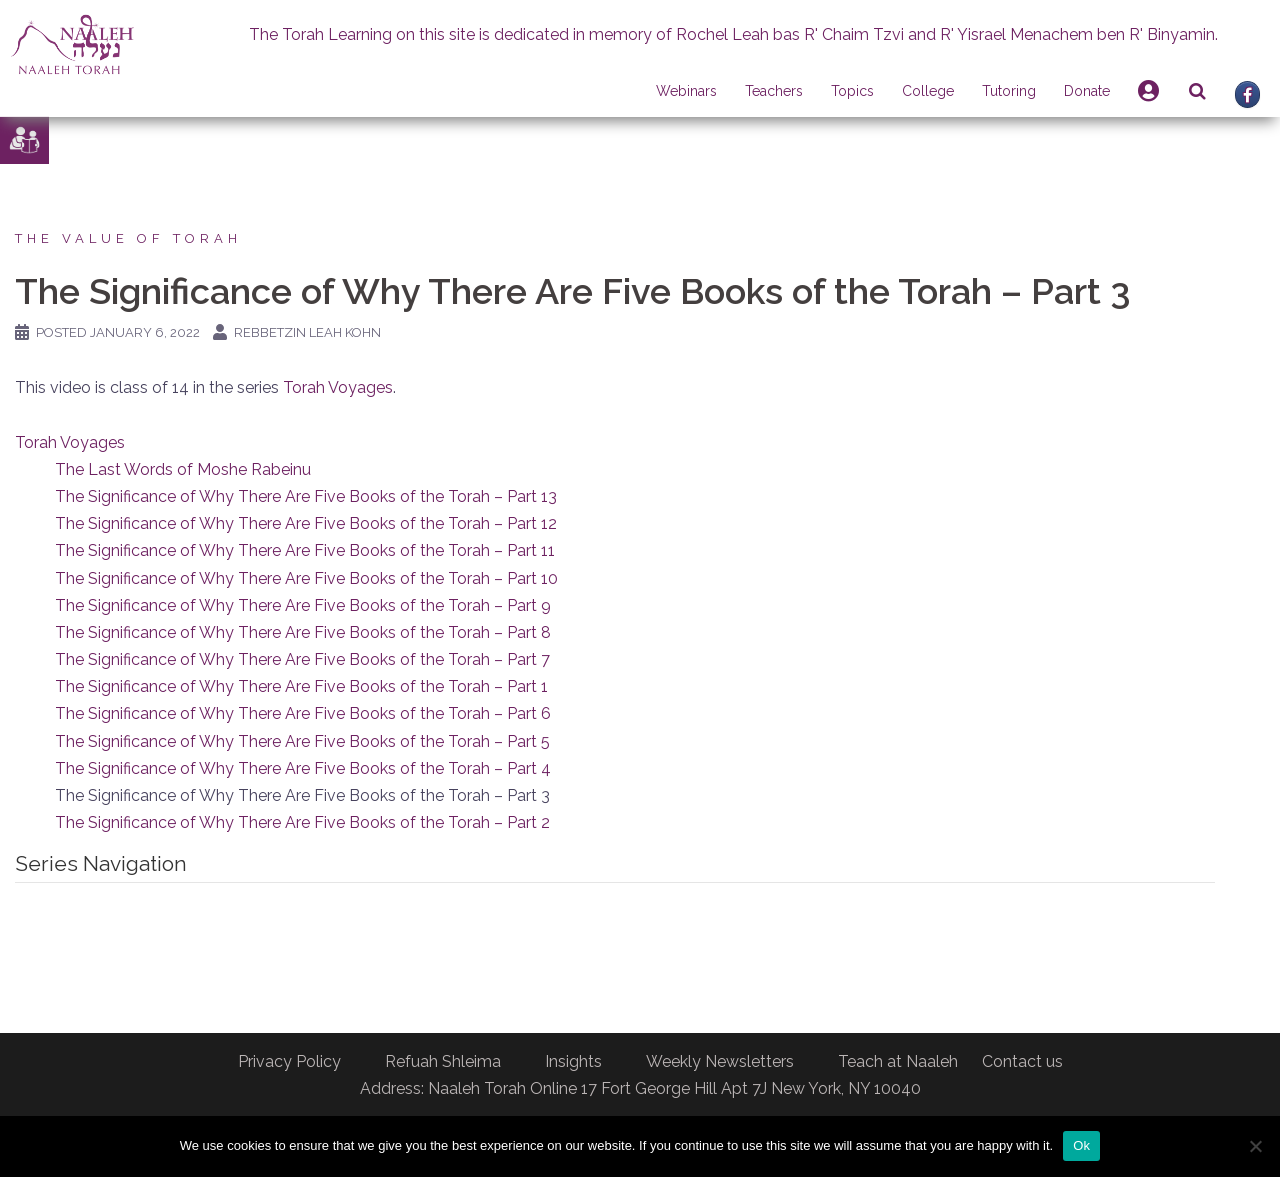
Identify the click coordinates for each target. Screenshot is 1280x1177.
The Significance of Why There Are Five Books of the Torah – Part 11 (305, 550)
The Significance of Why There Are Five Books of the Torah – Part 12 (306, 523)
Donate (1087, 91)
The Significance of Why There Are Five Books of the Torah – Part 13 (306, 496)
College (928, 91)
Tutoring (1009, 91)
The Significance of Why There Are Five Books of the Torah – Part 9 (303, 605)
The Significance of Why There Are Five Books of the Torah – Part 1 (301, 686)
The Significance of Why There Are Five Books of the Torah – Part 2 (302, 822)
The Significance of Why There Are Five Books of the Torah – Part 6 (303, 713)
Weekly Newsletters (720, 1061)
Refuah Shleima (443, 1061)
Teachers (774, 91)
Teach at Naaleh (898, 1061)
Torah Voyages (338, 387)
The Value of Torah (128, 238)
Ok (1081, 1145)
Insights (573, 1061)
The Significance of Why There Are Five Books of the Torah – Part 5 (302, 741)
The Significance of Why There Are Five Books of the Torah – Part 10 (306, 578)
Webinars (686, 91)
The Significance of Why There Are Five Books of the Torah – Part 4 (303, 768)
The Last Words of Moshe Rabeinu (183, 469)
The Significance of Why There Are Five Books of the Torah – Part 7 (302, 659)
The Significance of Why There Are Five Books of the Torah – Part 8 (303, 632)
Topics (852, 91)
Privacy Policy (289, 1061)
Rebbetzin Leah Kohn (307, 332)
